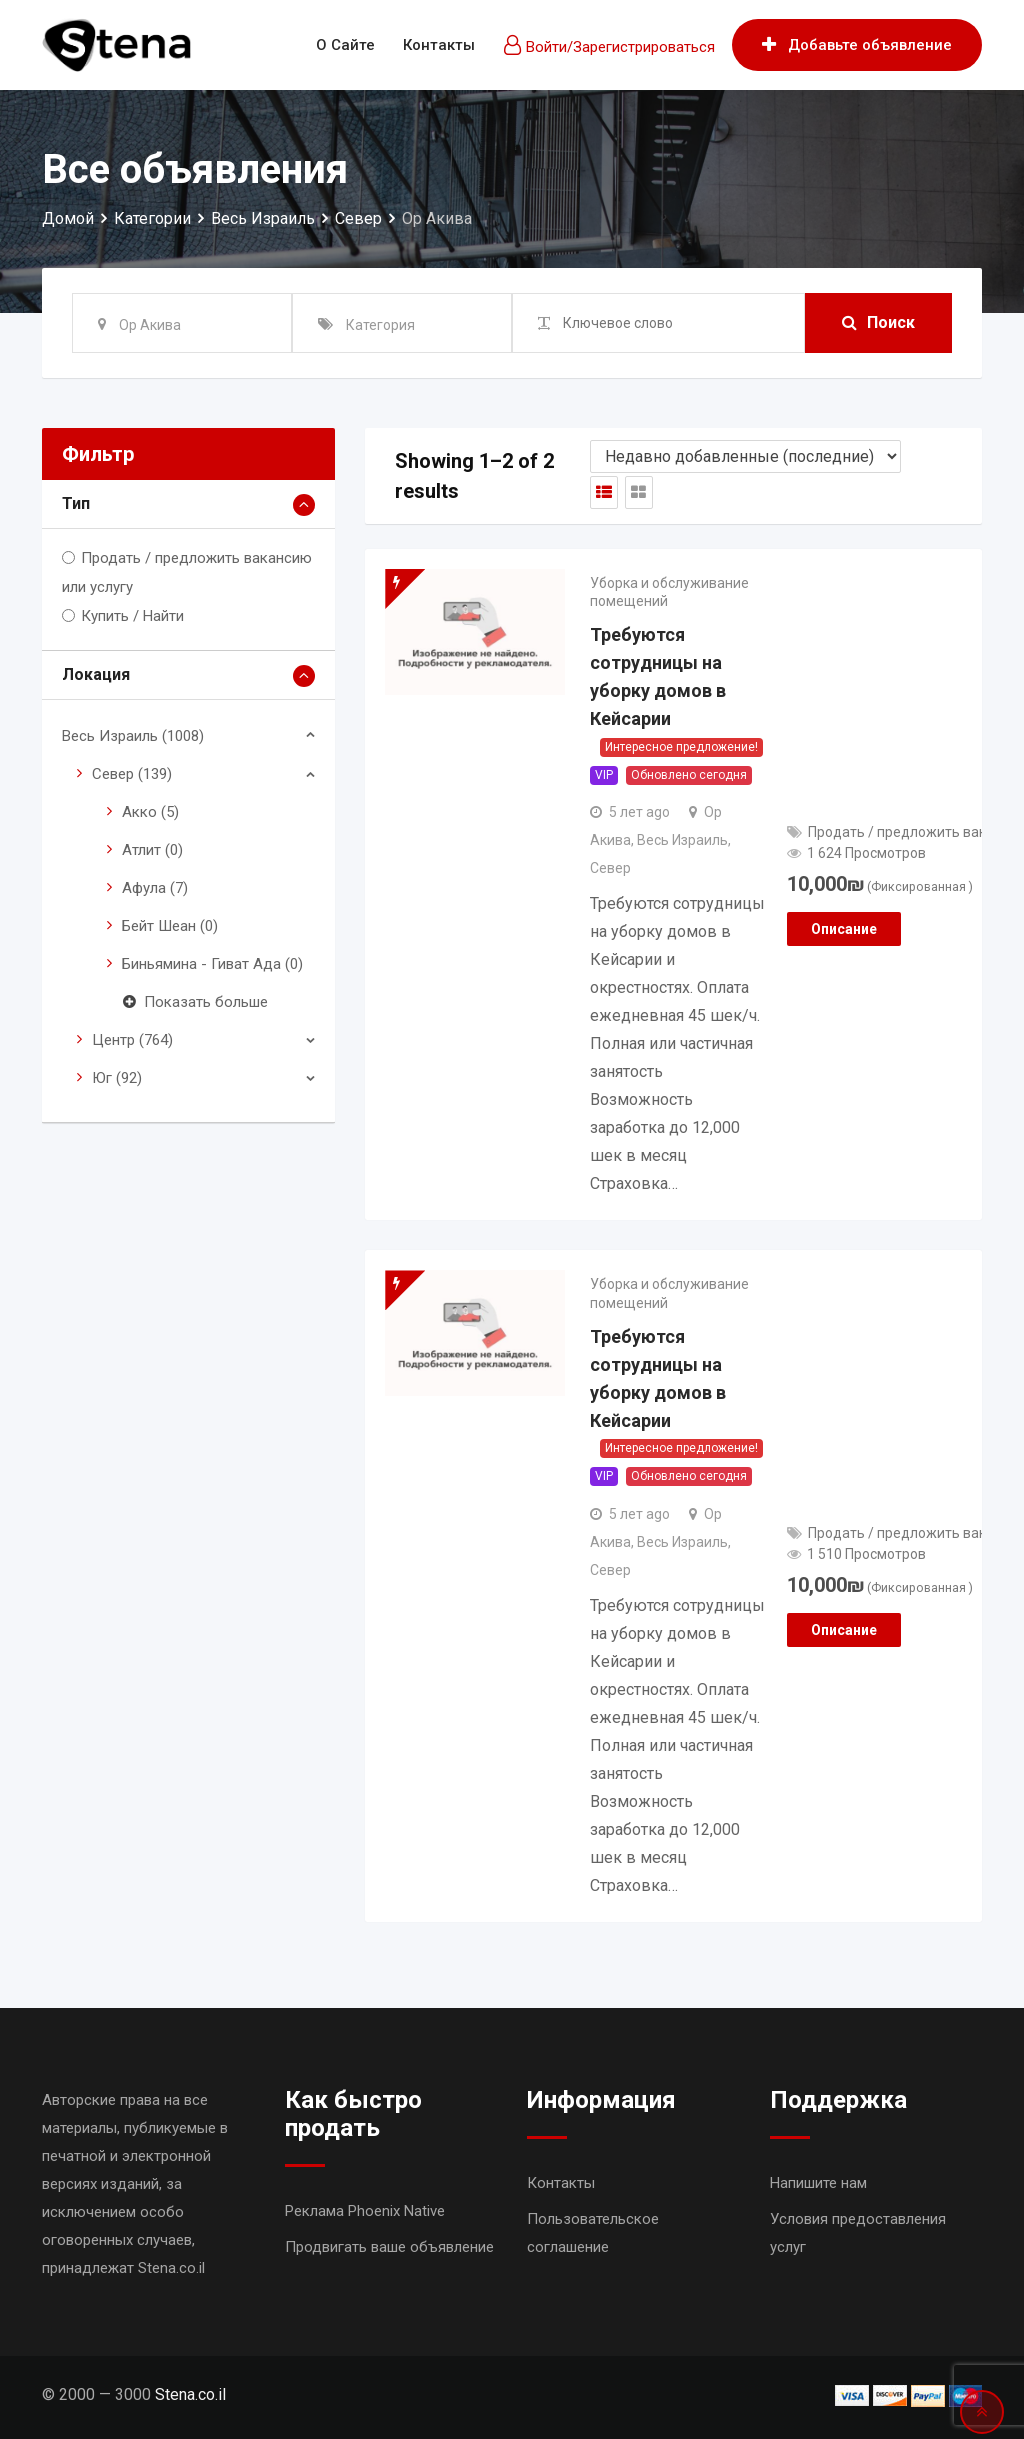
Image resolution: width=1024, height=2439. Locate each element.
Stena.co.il (190, 2394)
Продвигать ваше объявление (389, 2247)
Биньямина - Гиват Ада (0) (212, 964)
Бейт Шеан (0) (170, 926)
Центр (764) (132, 1040)
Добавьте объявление (857, 45)
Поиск (878, 322)
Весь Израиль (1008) (133, 736)
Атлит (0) (152, 850)
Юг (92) (117, 1078)
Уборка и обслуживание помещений (669, 592)
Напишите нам (818, 2183)
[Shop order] (745, 456)
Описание (844, 929)
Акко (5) (150, 812)
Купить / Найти (132, 616)
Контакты (439, 45)
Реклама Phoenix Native (365, 2211)
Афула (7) (155, 888)
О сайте (345, 45)
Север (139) (132, 774)
